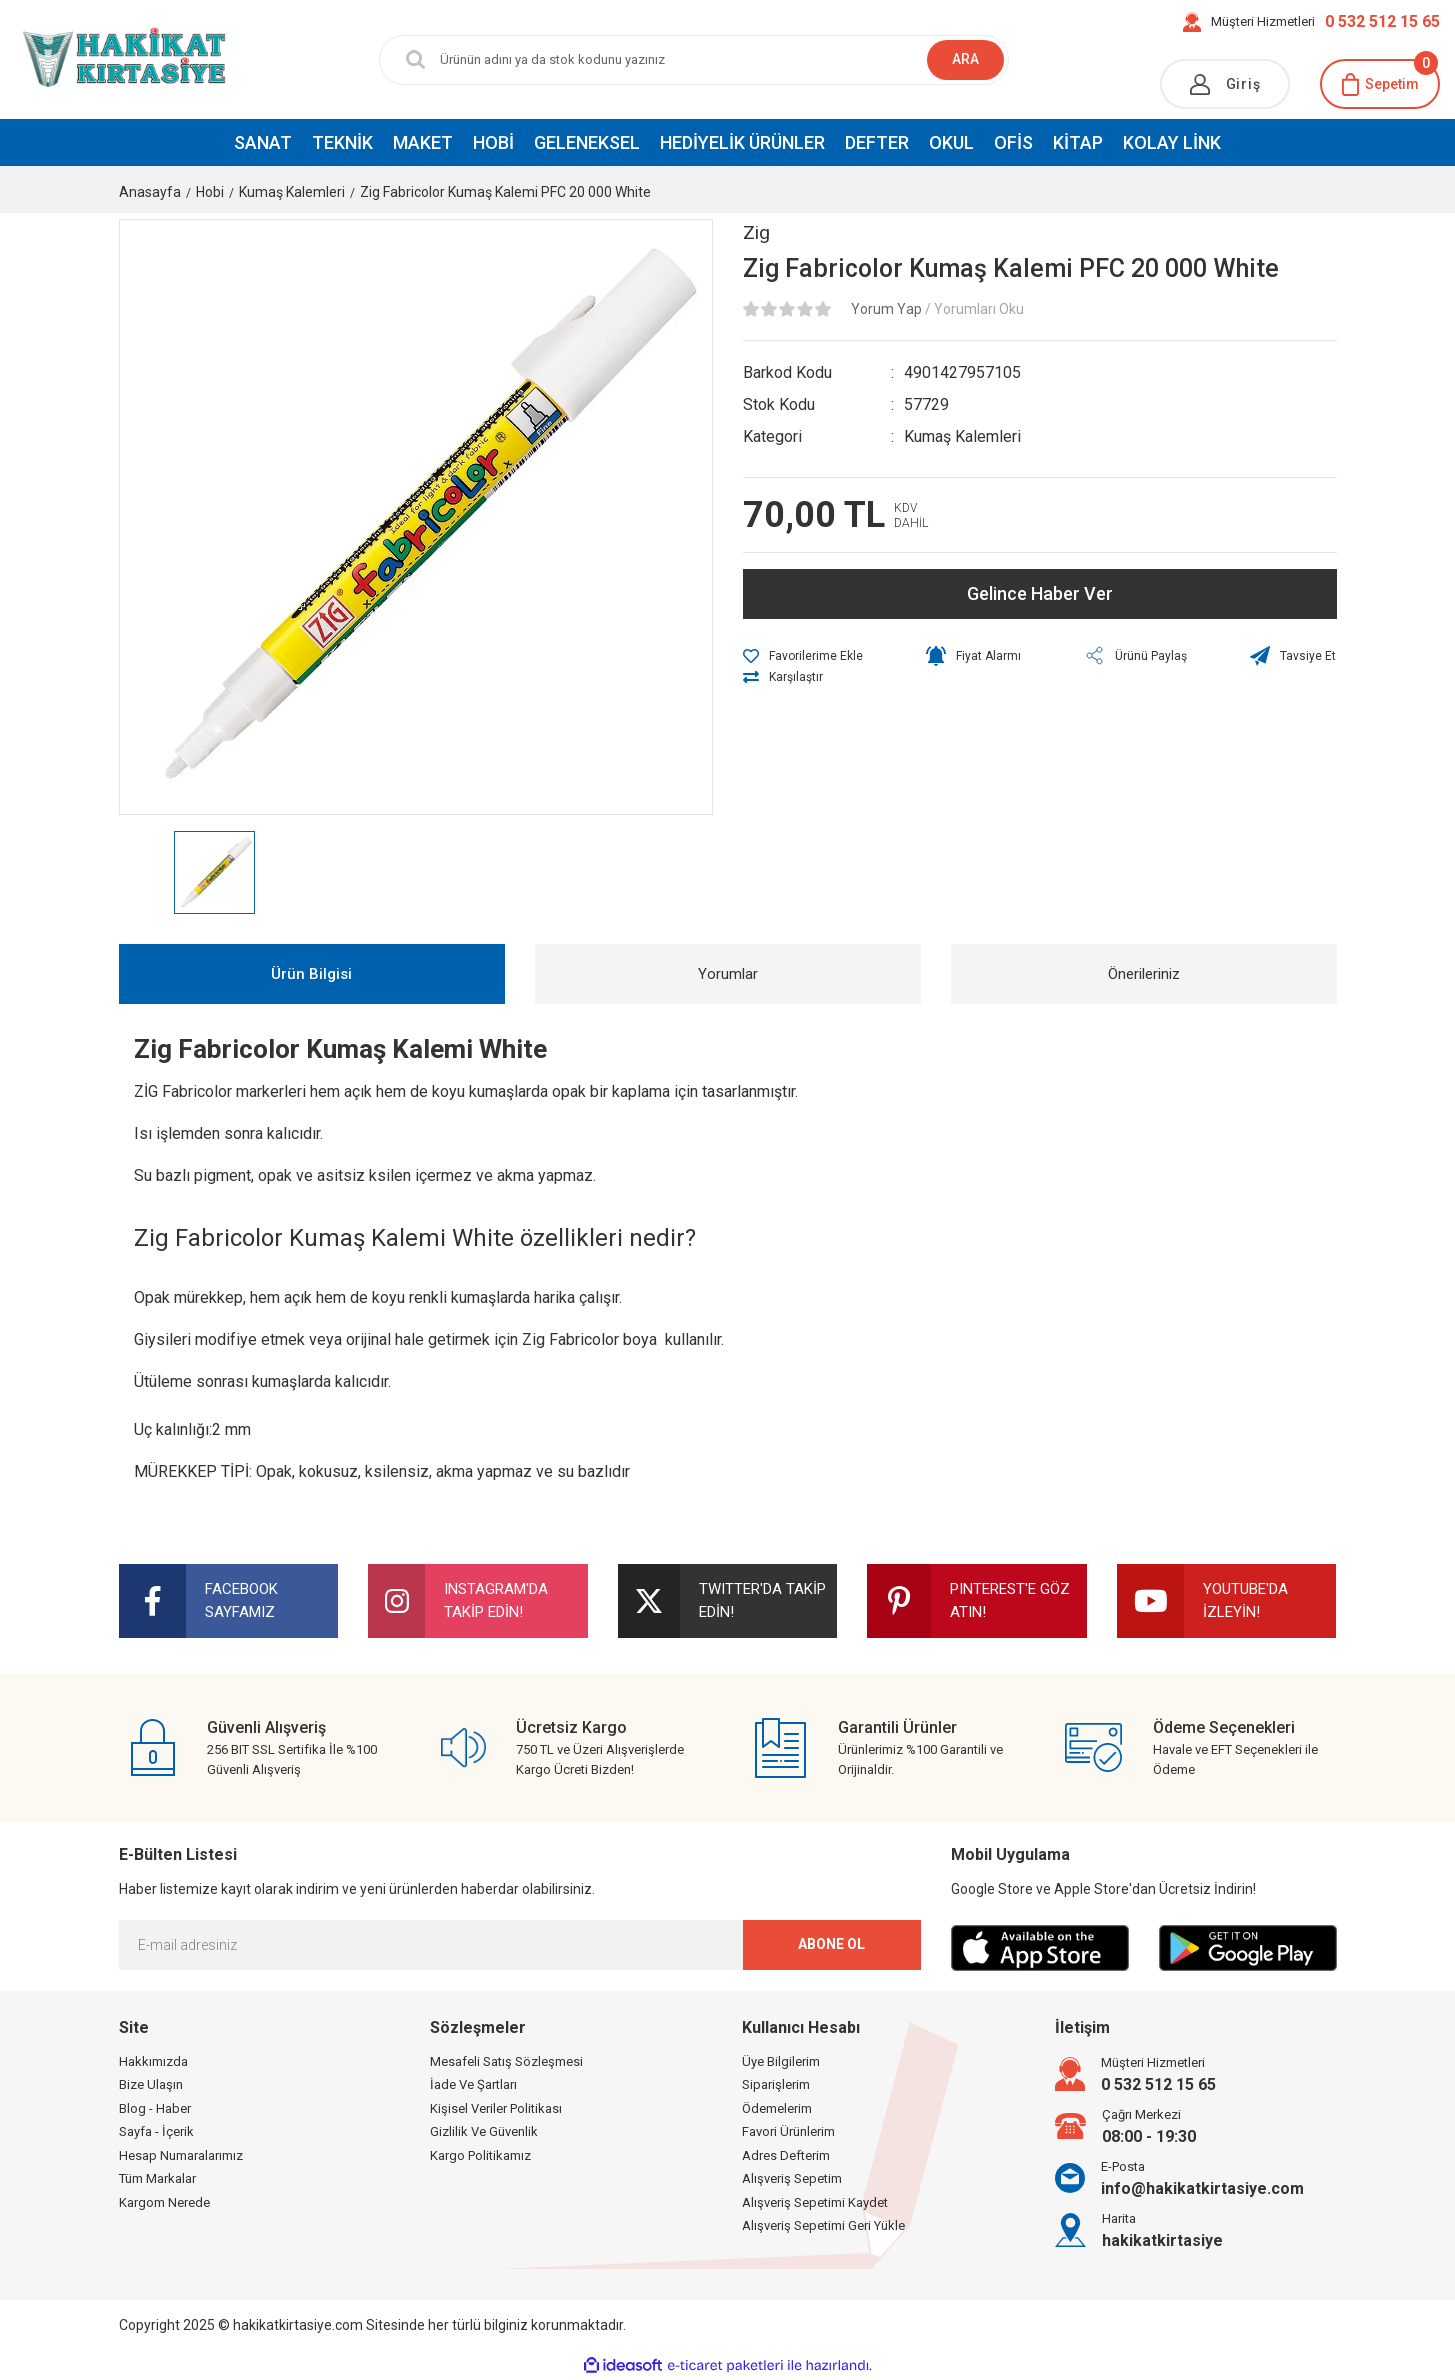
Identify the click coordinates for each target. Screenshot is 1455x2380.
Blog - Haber (155, 2108)
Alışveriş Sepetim (792, 2178)
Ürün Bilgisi (311, 974)
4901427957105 (962, 372)
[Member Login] (1225, 84)
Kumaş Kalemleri (962, 436)
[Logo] (121, 59)
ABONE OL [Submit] (831, 1944)
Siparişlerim (776, 2084)
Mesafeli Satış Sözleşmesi (506, 2061)
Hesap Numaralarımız (181, 2155)
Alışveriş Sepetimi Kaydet (815, 2202)
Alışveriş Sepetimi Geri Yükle (823, 2225)
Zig (756, 232)
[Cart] (1380, 84)
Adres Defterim (786, 2155)
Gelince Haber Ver (1040, 593)
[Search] (694, 60)
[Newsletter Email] (520, 1945)
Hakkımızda (153, 2061)
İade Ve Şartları (473, 2084)
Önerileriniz (1144, 974)
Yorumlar (728, 974)
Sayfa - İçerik (156, 2131)
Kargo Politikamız (480, 2155)
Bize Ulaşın (151, 2084)
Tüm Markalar (157, 2178)
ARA (965, 59)
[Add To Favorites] (803, 656)
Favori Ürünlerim (788, 2131)
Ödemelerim (777, 2108)
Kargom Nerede (164, 2202)
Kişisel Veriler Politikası (496, 2108)
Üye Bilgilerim (781, 2061)
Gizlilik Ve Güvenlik (484, 2131)
